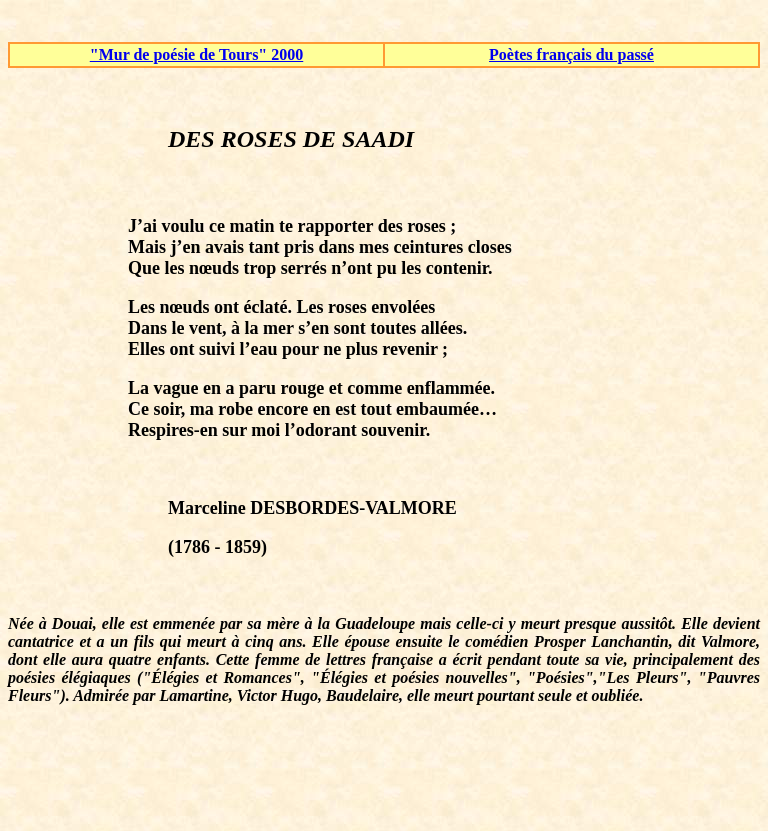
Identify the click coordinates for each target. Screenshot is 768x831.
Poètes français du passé (571, 54)
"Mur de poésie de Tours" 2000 (197, 54)
